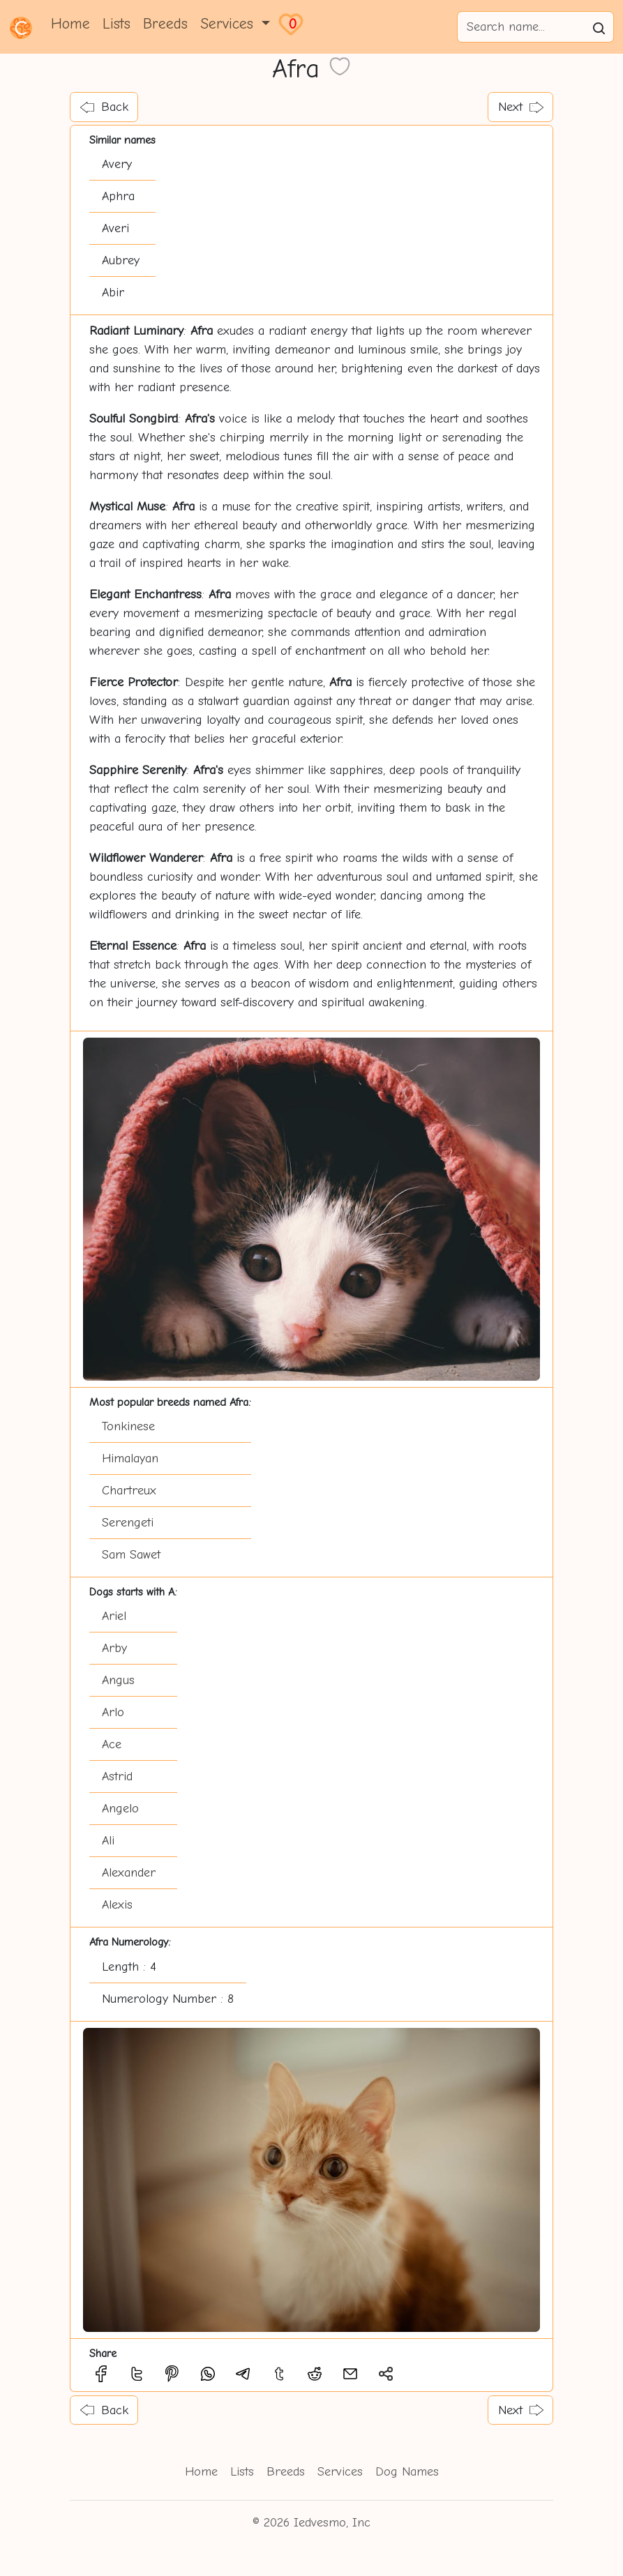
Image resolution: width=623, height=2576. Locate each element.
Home (70, 23)
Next (520, 107)
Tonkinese (128, 1426)
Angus (118, 1680)
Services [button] (229, 23)
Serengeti (127, 1522)
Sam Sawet (131, 1554)
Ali (108, 1840)
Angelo (120, 1808)
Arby (114, 1648)
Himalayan (130, 1458)
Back (104, 107)
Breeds (165, 23)
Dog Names (407, 2471)
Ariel (114, 1616)
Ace (111, 1744)
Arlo (113, 1712)
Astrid (117, 1776)
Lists (116, 23)
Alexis (117, 1904)
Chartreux (129, 1490)
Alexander (129, 1872)
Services (340, 2471)
